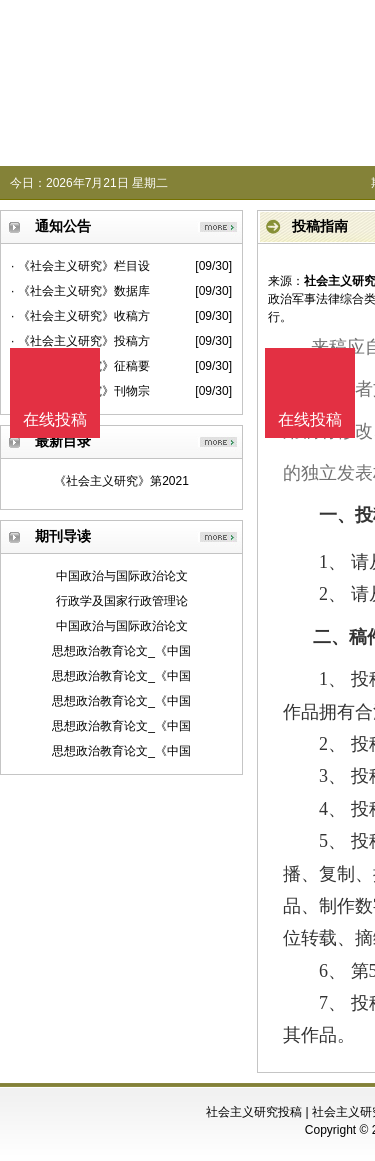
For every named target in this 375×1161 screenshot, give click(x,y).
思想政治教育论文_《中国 (121, 651)
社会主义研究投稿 (254, 1112)
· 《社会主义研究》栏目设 (80, 266)
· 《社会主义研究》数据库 (80, 291)
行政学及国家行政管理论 (122, 601)
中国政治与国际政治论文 (122, 576)
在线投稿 (310, 419)
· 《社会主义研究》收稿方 (80, 316)
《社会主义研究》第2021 (121, 481)
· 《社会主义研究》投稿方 (80, 341)
